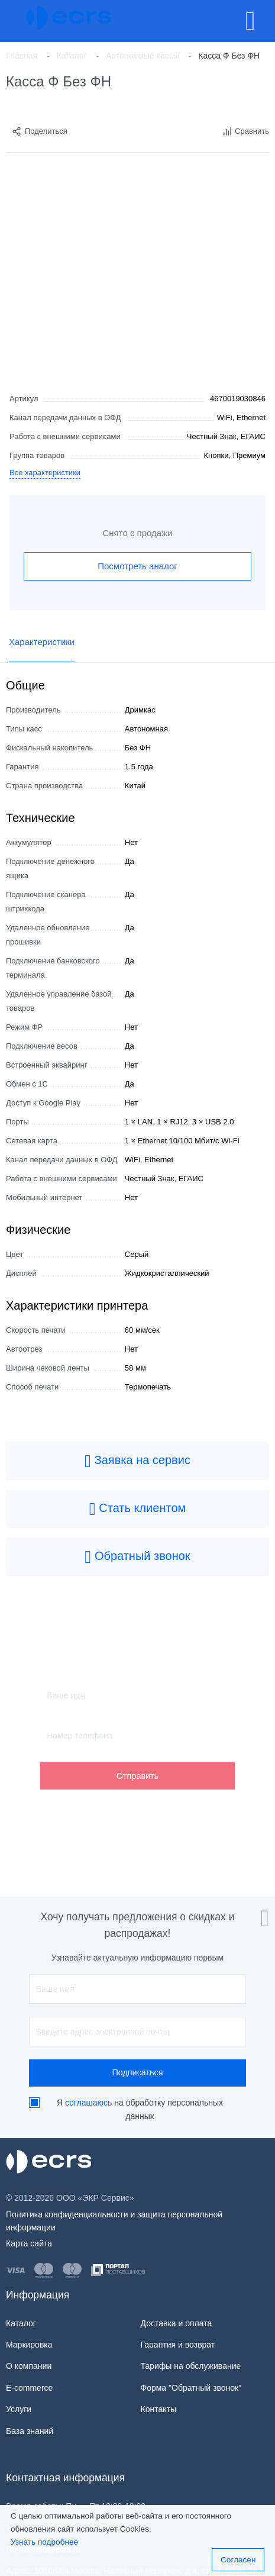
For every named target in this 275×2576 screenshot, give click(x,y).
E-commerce (29, 2388)
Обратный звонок (137, 1557)
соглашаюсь (88, 2102)
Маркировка (29, 2344)
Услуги (18, 2409)
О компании (28, 2366)
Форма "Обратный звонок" (191, 2388)
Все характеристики (44, 472)
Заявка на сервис (137, 1461)
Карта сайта (29, 2243)
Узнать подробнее (44, 2542)
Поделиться (39, 131)
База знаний (29, 2431)
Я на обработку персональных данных (140, 2110)
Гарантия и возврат (178, 2344)
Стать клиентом (137, 1509)
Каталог (21, 2323)
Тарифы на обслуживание (191, 2366)
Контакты (158, 2409)
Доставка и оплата (176, 2323)
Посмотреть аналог (137, 566)
